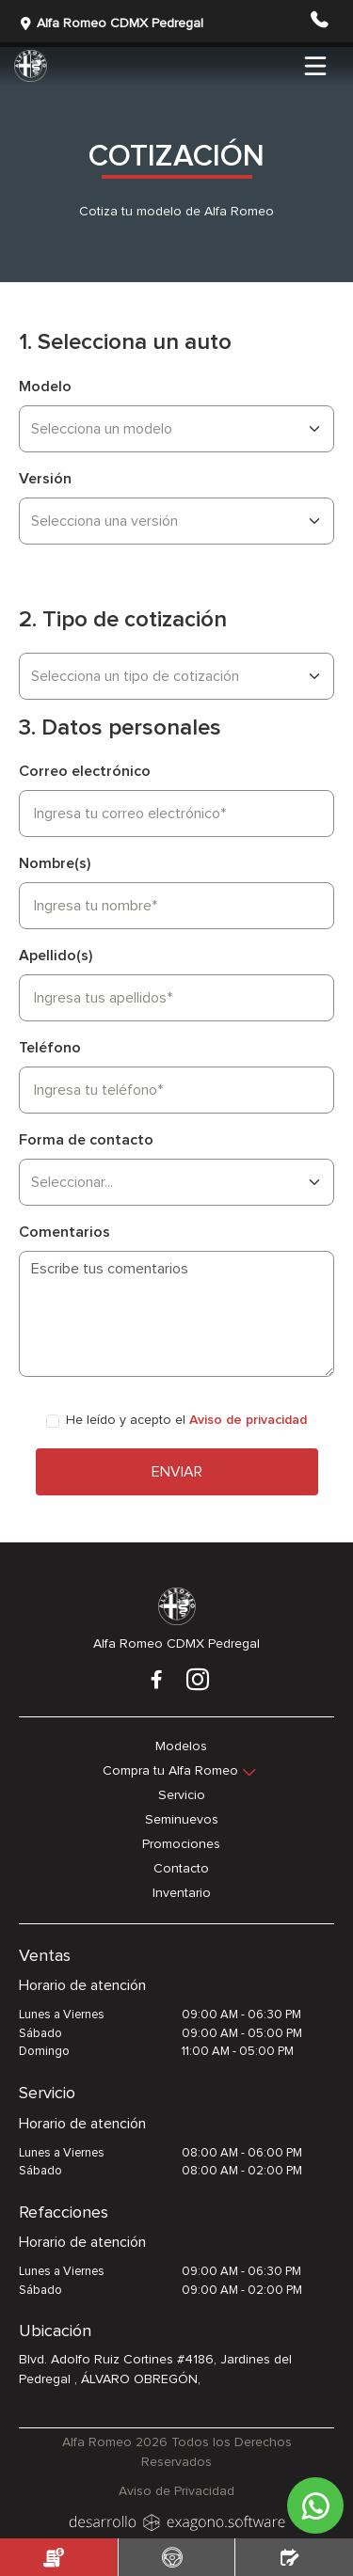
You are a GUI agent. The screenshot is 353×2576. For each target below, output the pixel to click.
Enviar (177, 1471)
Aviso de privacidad (248, 1420)
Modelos (181, 1746)
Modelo (45, 386)
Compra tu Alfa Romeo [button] (170, 1771)
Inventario (181, 1893)
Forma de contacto (86, 1139)
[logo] (177, 2520)
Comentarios (64, 1232)
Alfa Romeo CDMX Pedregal (111, 24)
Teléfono (50, 1047)
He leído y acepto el (186, 1420)
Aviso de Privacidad (176, 2491)
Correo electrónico (85, 771)
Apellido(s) (55, 955)
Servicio (181, 1795)
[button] (318, 27)
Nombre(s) (54, 863)
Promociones (181, 1844)
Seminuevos (181, 1819)
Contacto (181, 1868)
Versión (45, 478)
